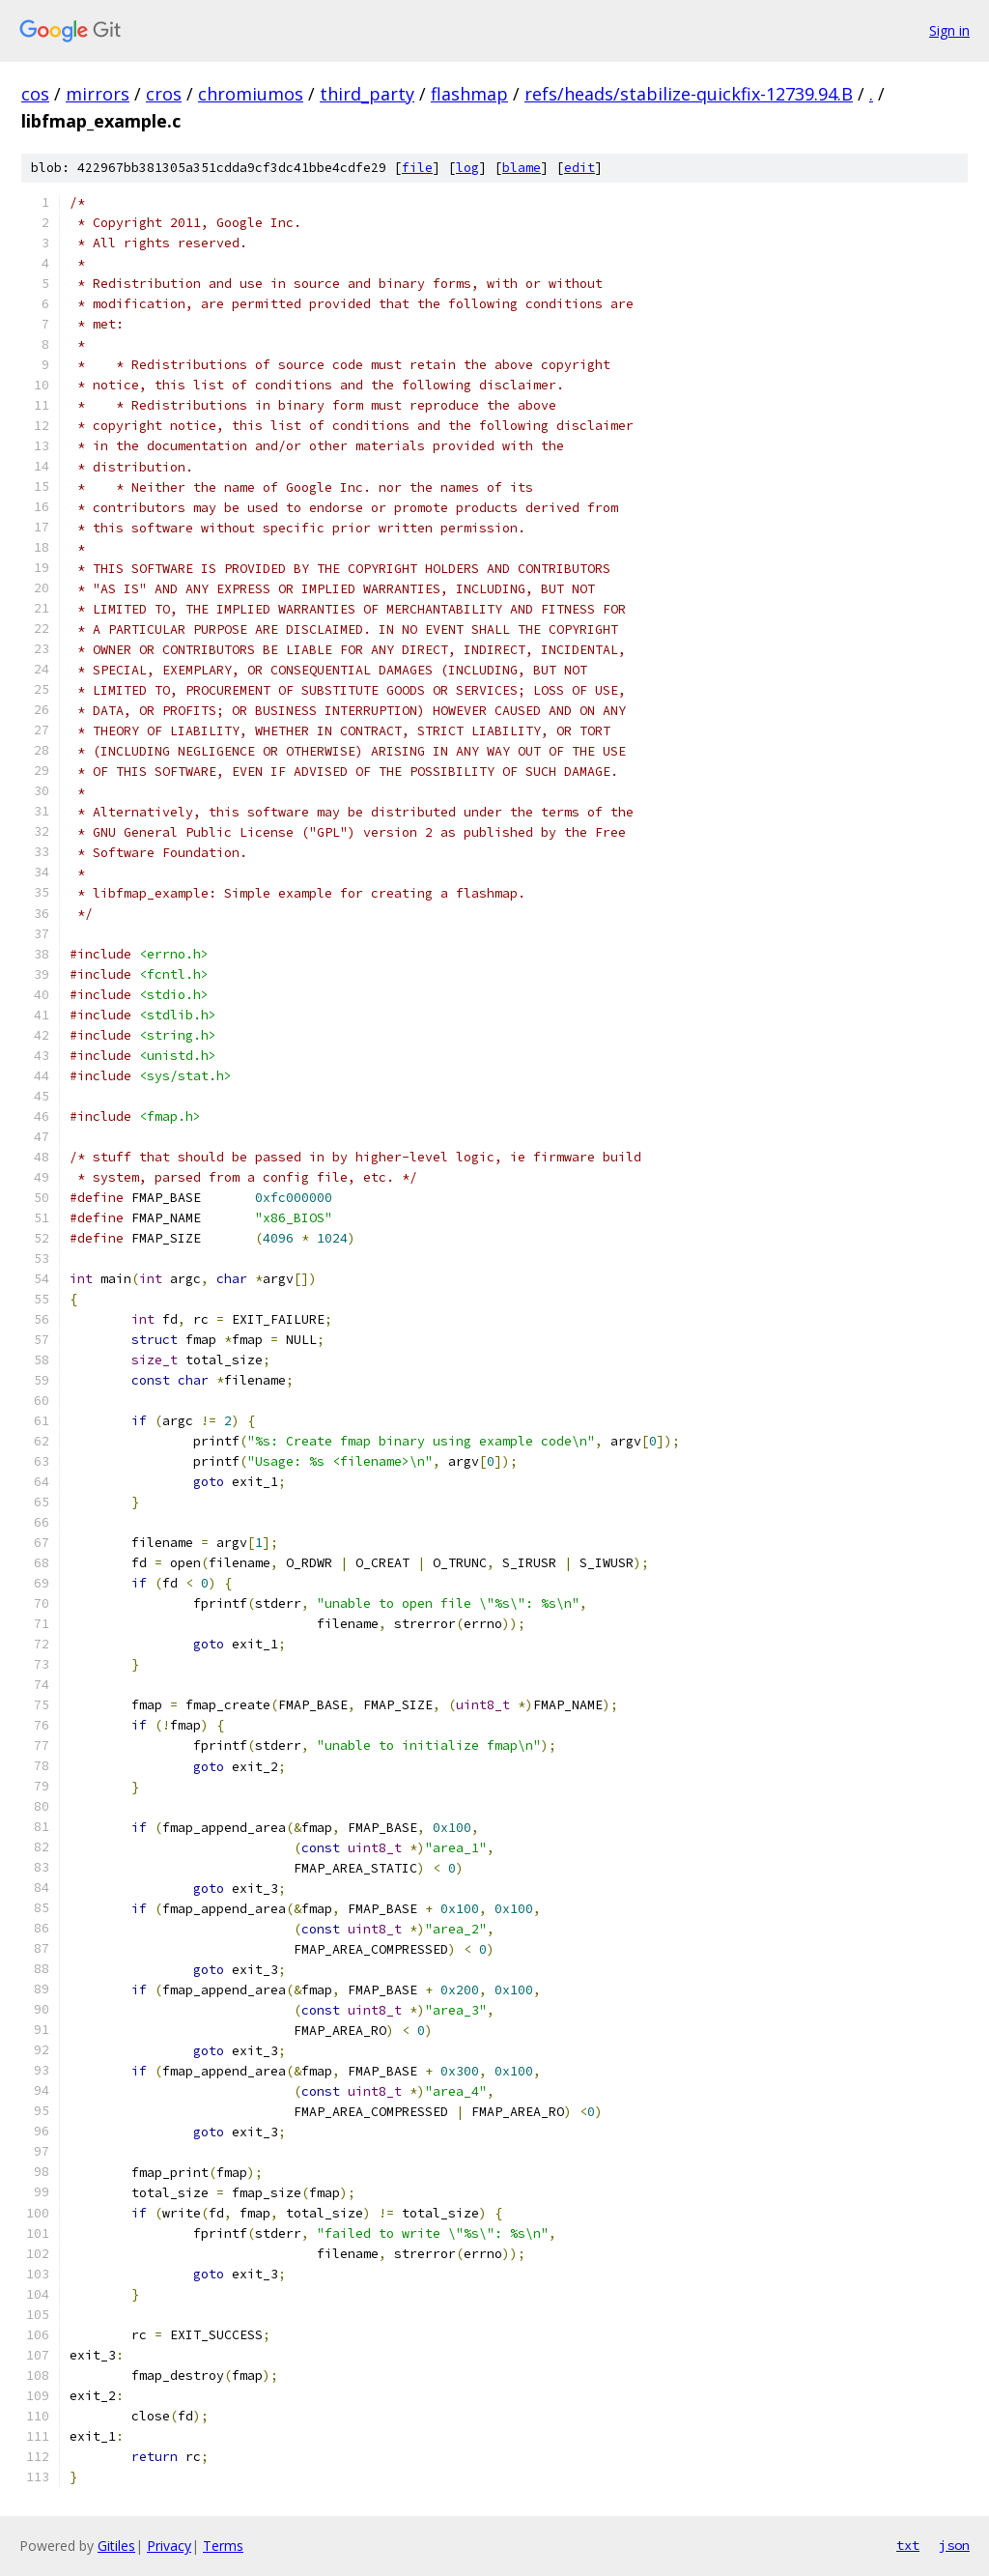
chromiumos (250, 93)
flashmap (469, 93)
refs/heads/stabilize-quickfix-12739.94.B (688, 93)
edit (579, 167)
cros (164, 93)
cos (35, 93)
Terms (223, 2545)
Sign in (949, 30)
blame (521, 167)
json (954, 2545)
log (467, 167)
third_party (367, 93)
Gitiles (116, 2545)
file (417, 167)
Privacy (169, 2545)
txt (907, 2545)
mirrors (97, 93)
